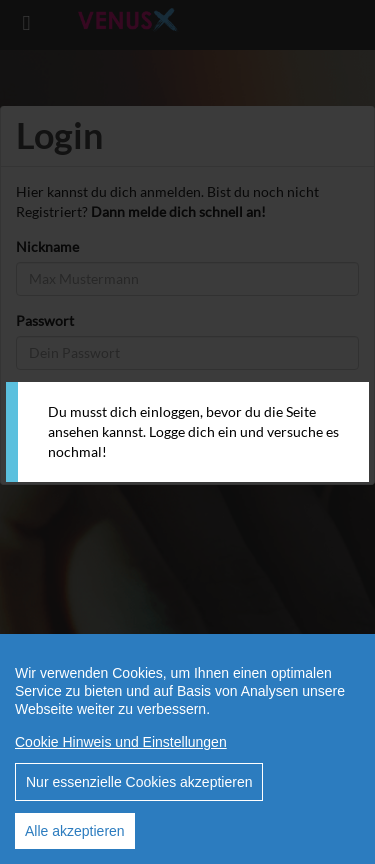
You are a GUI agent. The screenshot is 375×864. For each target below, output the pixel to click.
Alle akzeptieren (75, 831)
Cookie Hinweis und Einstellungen (121, 742)
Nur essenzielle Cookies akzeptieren (139, 782)
